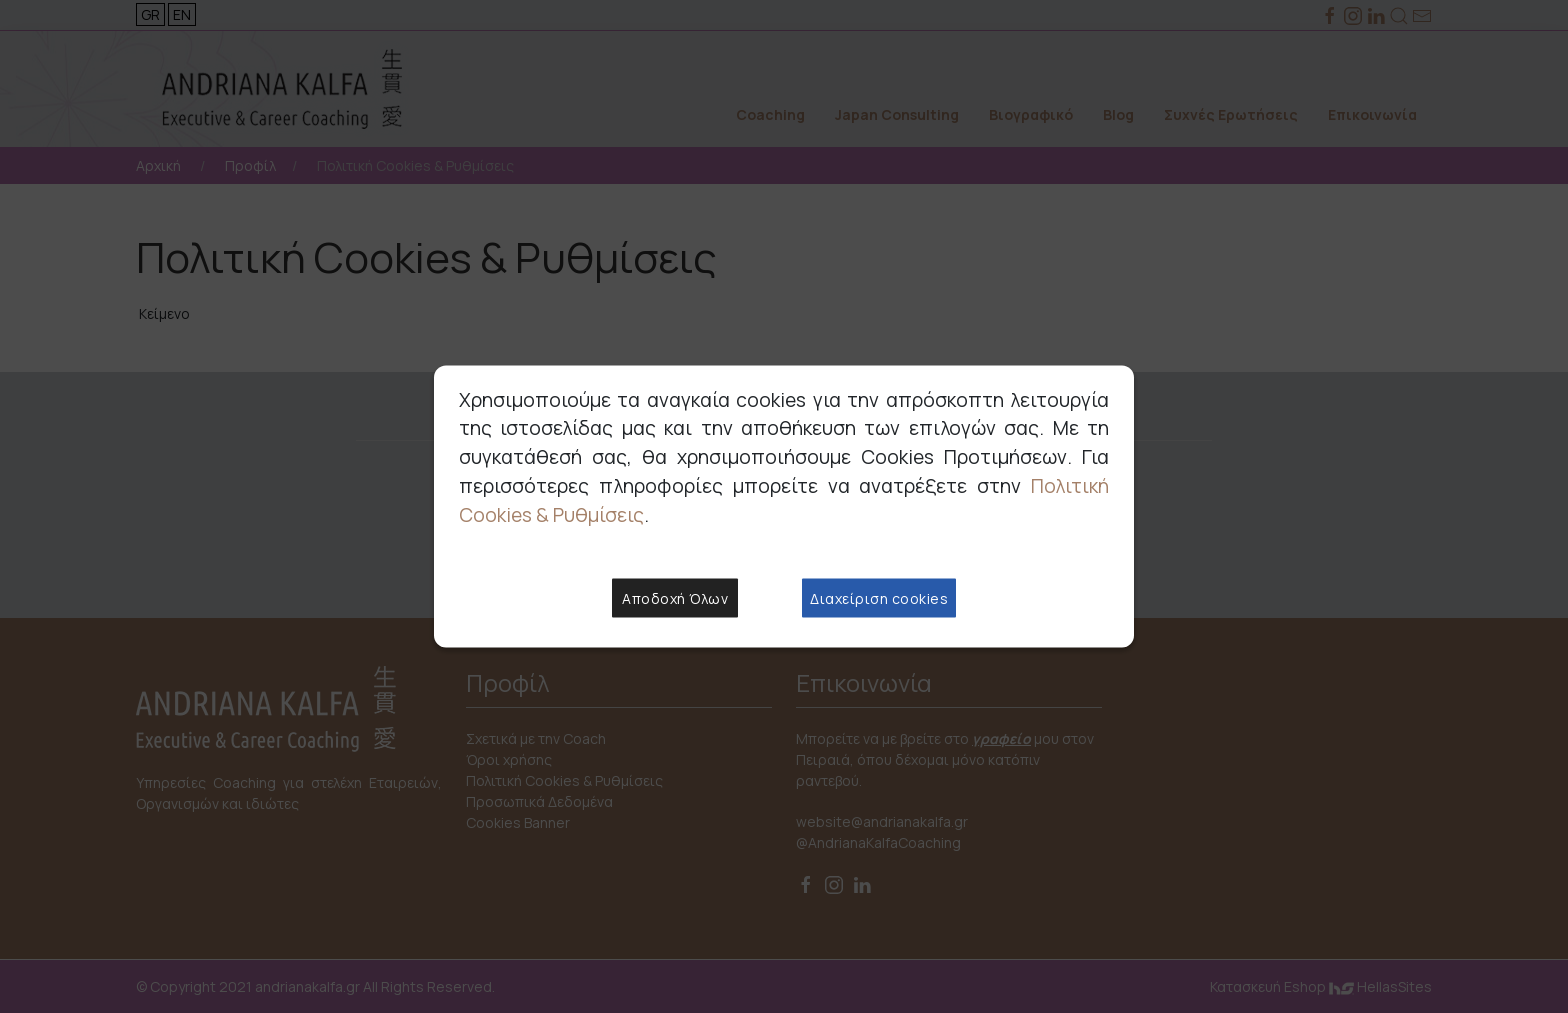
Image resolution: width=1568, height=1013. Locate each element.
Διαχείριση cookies (879, 598)
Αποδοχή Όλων (675, 598)
